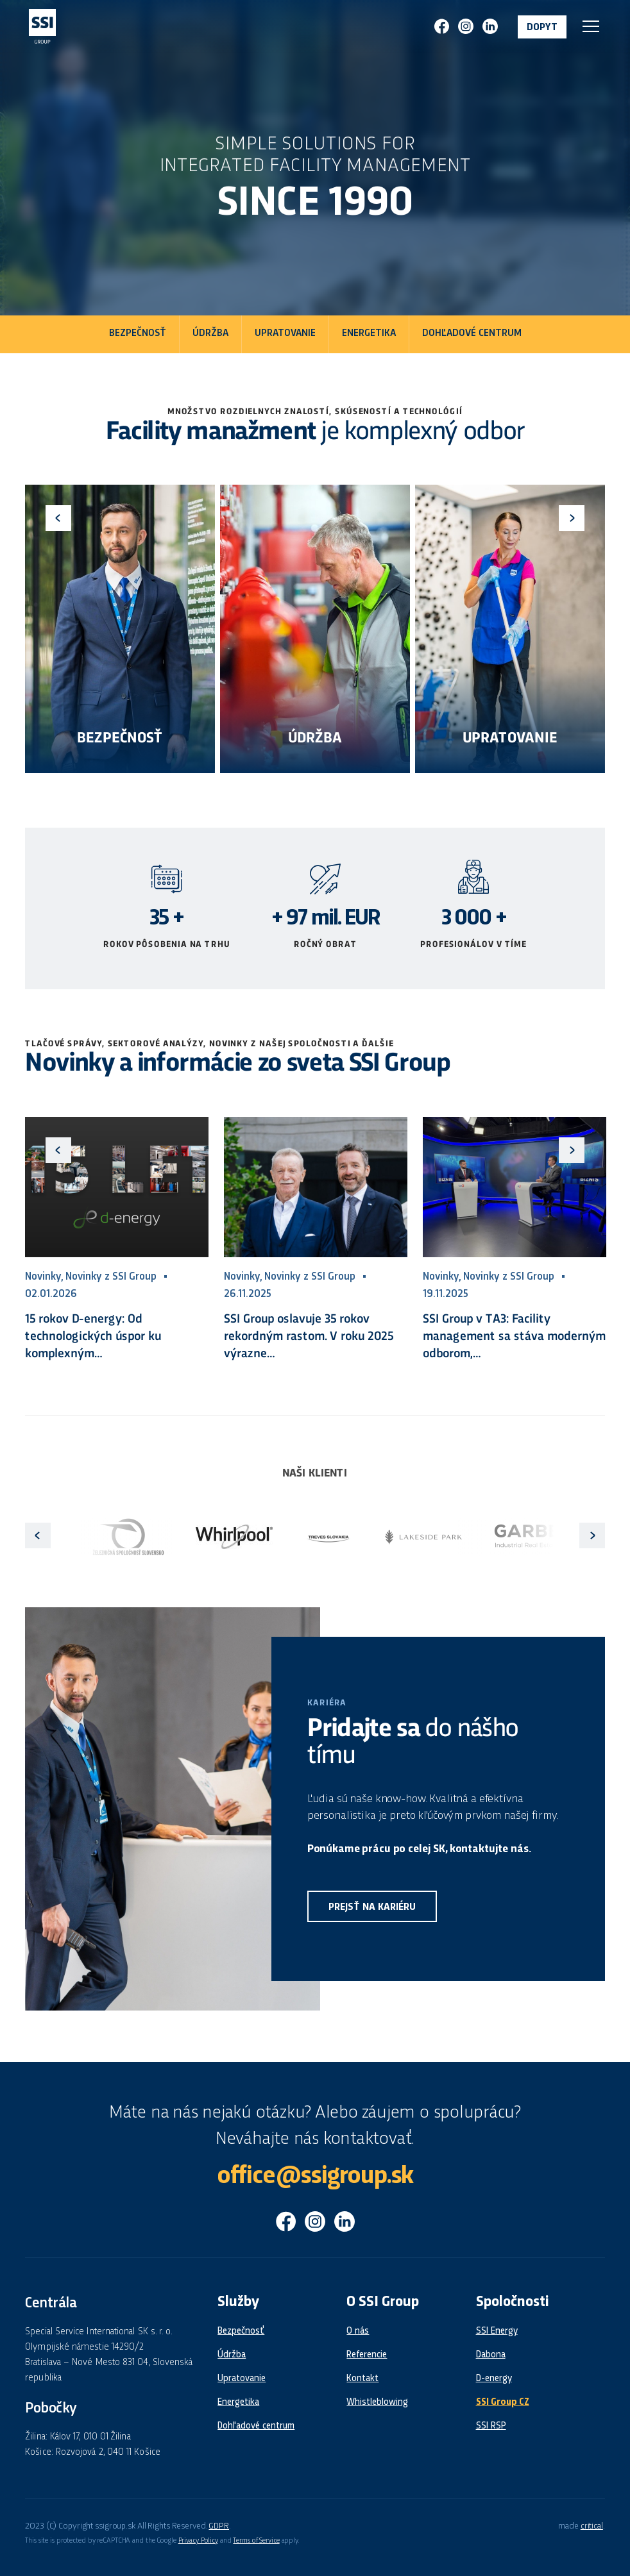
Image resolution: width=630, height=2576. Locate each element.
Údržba (210, 334)
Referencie (366, 2354)
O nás (357, 2331)
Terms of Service (256, 2541)
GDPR (219, 2526)
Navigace (591, 26)
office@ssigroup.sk (315, 2177)
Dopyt (542, 28)
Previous (58, 518)
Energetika (369, 334)
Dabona (491, 2354)
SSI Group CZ (502, 2402)
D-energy (494, 2378)
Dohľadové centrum (472, 334)
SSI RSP (491, 2425)
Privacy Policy (198, 2541)
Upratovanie (285, 334)
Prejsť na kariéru (372, 1907)
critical (592, 2526)
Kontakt (362, 2378)
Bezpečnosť (137, 334)
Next (571, 518)
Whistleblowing (377, 2402)
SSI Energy (497, 2331)
